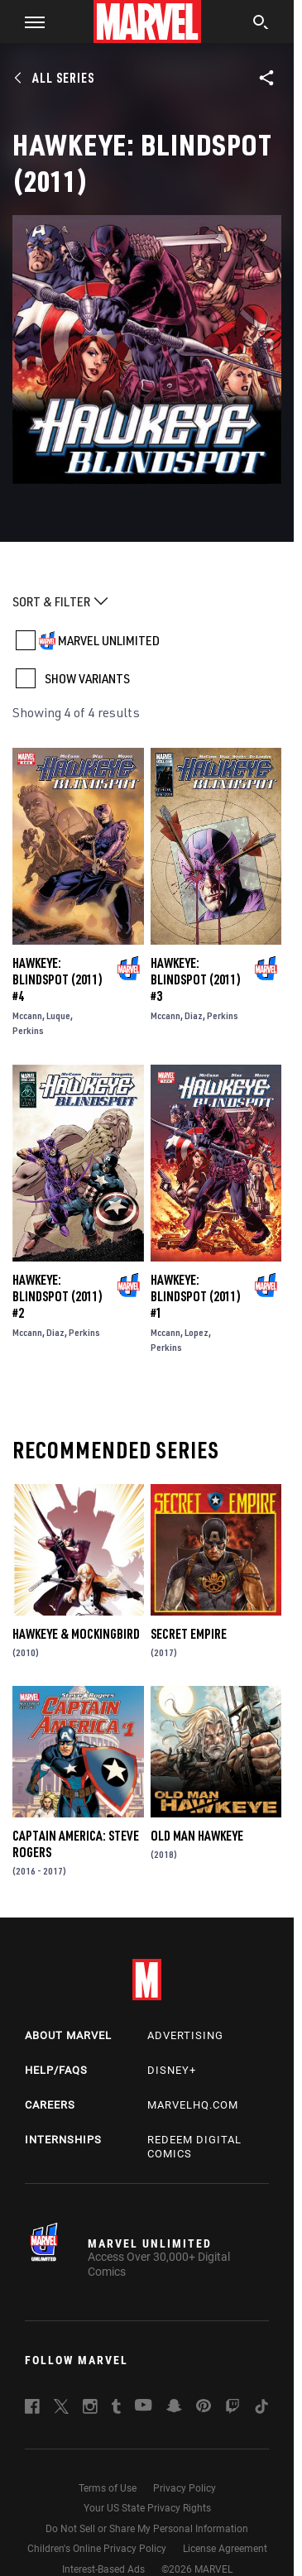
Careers (50, 2105)
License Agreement (225, 2548)
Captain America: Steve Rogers (75, 1843)
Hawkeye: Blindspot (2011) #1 (196, 1296)
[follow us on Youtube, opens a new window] (143, 2406)
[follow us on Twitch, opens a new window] (232, 2409)
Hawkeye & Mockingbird (76, 1634)
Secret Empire (189, 1634)
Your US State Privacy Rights (147, 2508)
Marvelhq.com (192, 2105)
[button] (28, 21)
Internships (63, 2139)
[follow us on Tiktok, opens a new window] (261, 2409)
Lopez (197, 1332)
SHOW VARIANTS (87, 678)
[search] (261, 24)
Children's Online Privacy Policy (96, 2548)
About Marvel (68, 2035)
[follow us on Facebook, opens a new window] (32, 2409)
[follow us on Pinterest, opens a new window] (203, 2407)
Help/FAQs (56, 2070)
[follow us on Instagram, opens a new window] (90, 2409)
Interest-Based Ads (103, 2569)
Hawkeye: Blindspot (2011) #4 (57, 979)
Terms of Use (108, 2488)
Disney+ (171, 2070)
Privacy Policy (184, 2488)
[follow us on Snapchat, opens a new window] (174, 2408)
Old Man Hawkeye (197, 1835)
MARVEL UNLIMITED (109, 640)
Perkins (28, 1030)
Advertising (185, 2035)
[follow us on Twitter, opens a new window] (61, 2409)
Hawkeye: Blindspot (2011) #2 (57, 1296)
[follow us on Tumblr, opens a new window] (116, 2409)
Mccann (27, 1015)
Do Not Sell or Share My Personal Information (147, 2529)
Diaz (194, 1015)
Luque (58, 1015)
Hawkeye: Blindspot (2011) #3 (196, 979)
